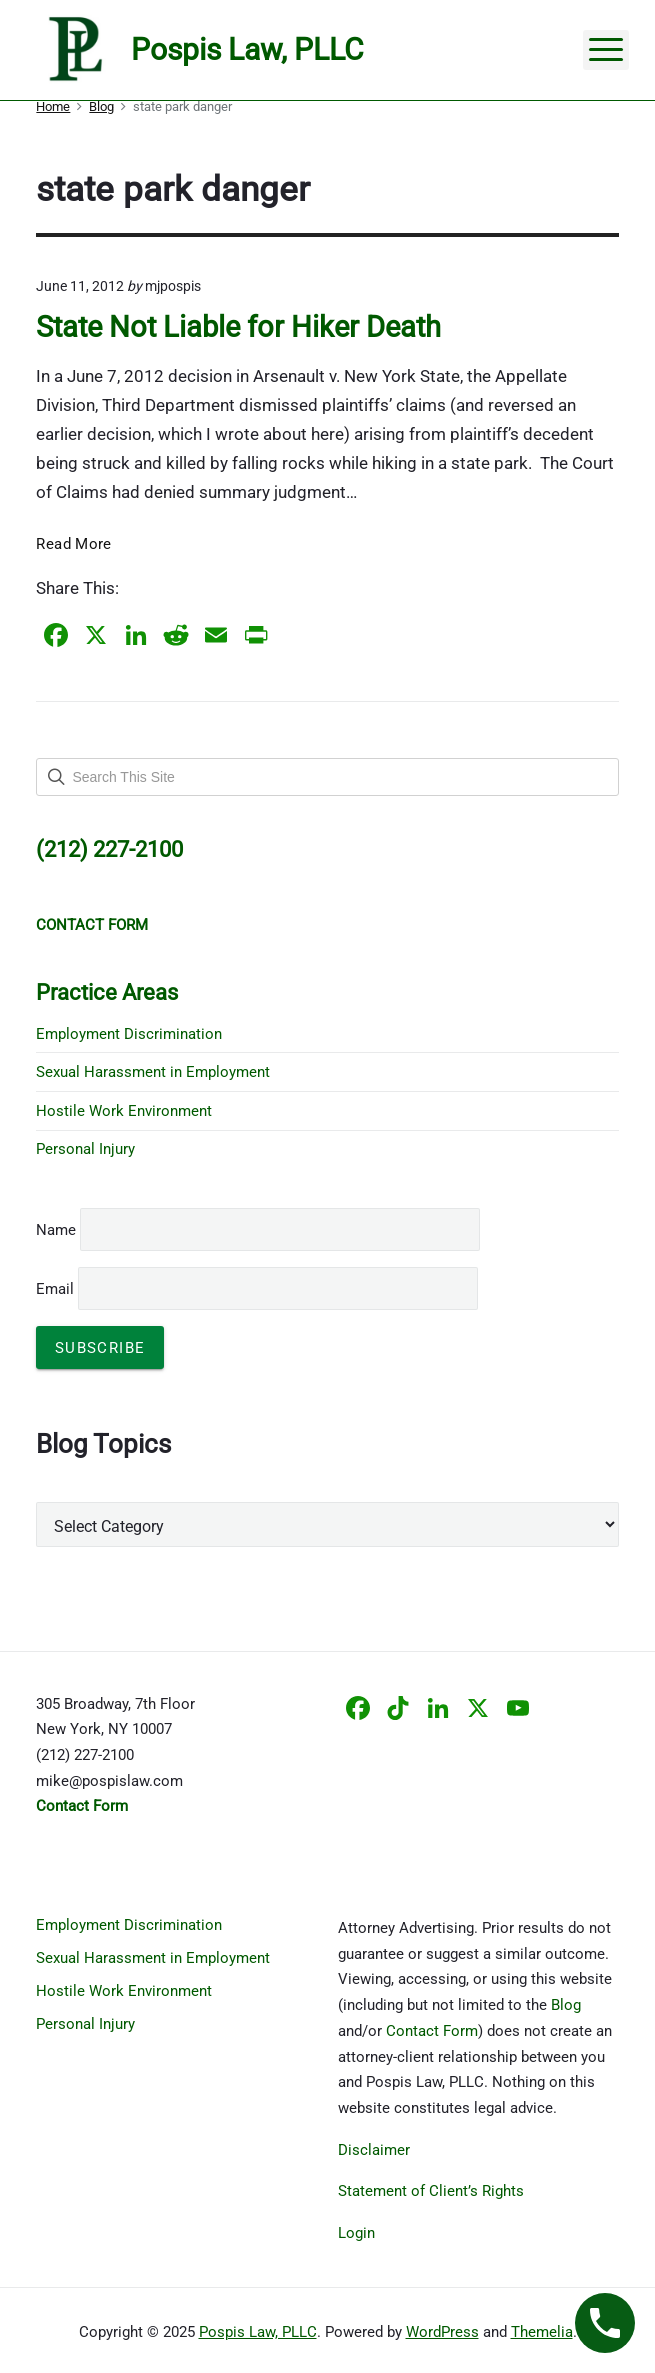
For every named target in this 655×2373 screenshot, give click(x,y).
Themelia (542, 2332)
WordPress (442, 2332)
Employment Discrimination (129, 1034)
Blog (566, 2005)
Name (56, 1230)
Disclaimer (374, 2150)
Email (257, 1289)
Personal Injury (85, 1149)
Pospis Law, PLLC (258, 2332)
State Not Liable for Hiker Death (238, 327)
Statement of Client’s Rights (431, 2191)
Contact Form (432, 2031)
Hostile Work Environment (124, 1111)
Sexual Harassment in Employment (153, 1072)
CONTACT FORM (92, 925)
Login (356, 2233)
